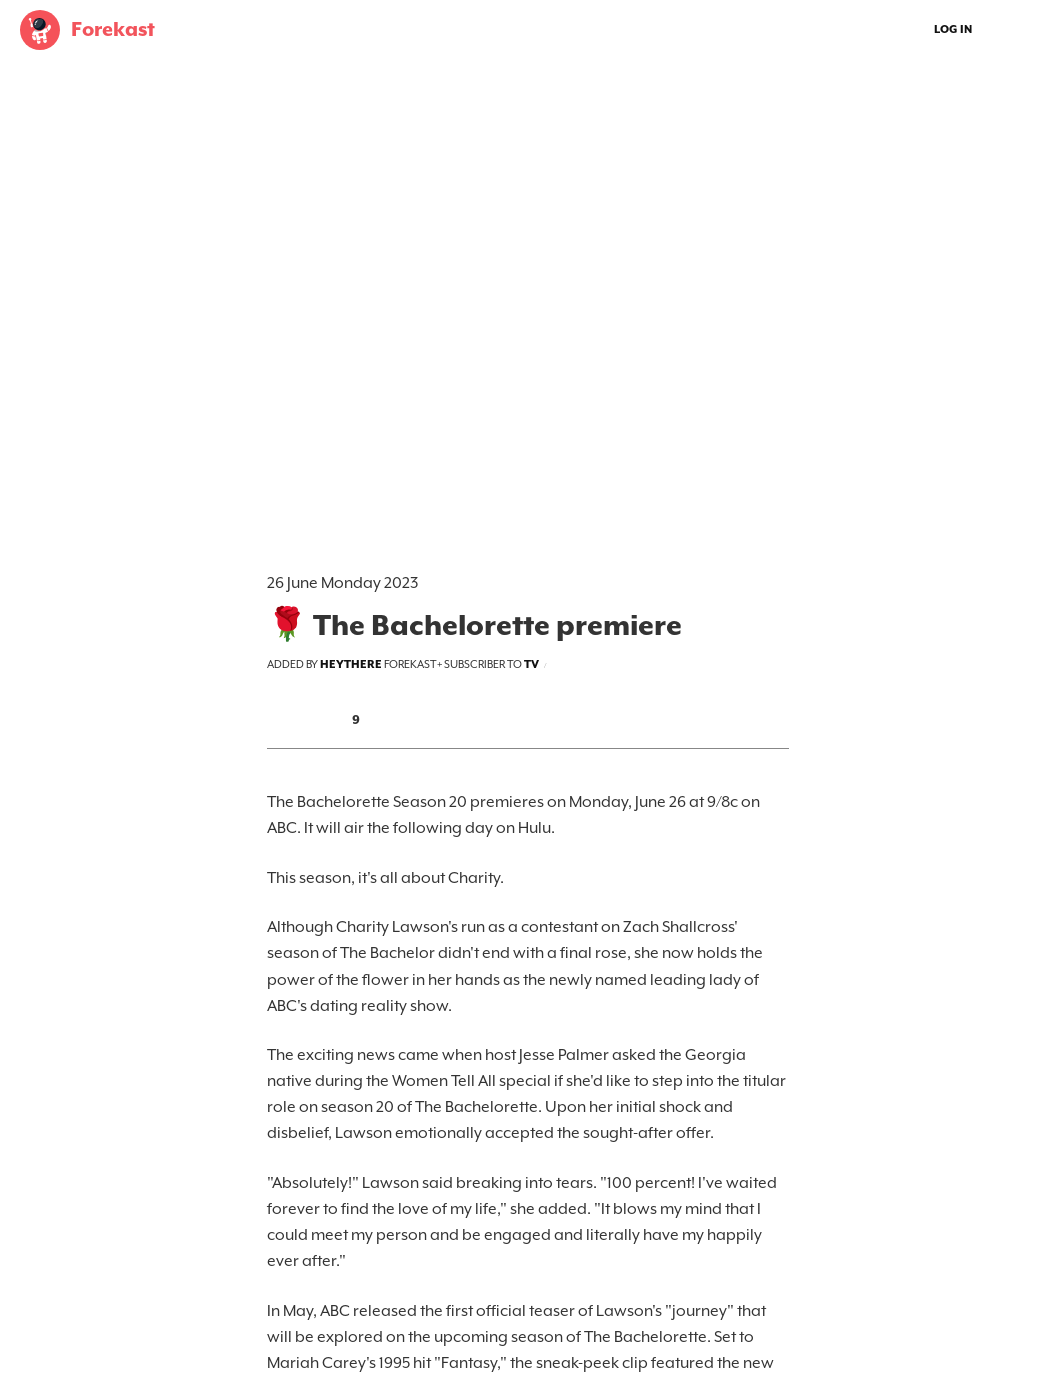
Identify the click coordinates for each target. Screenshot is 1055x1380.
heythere (351, 664)
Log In (953, 29)
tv (531, 664)
